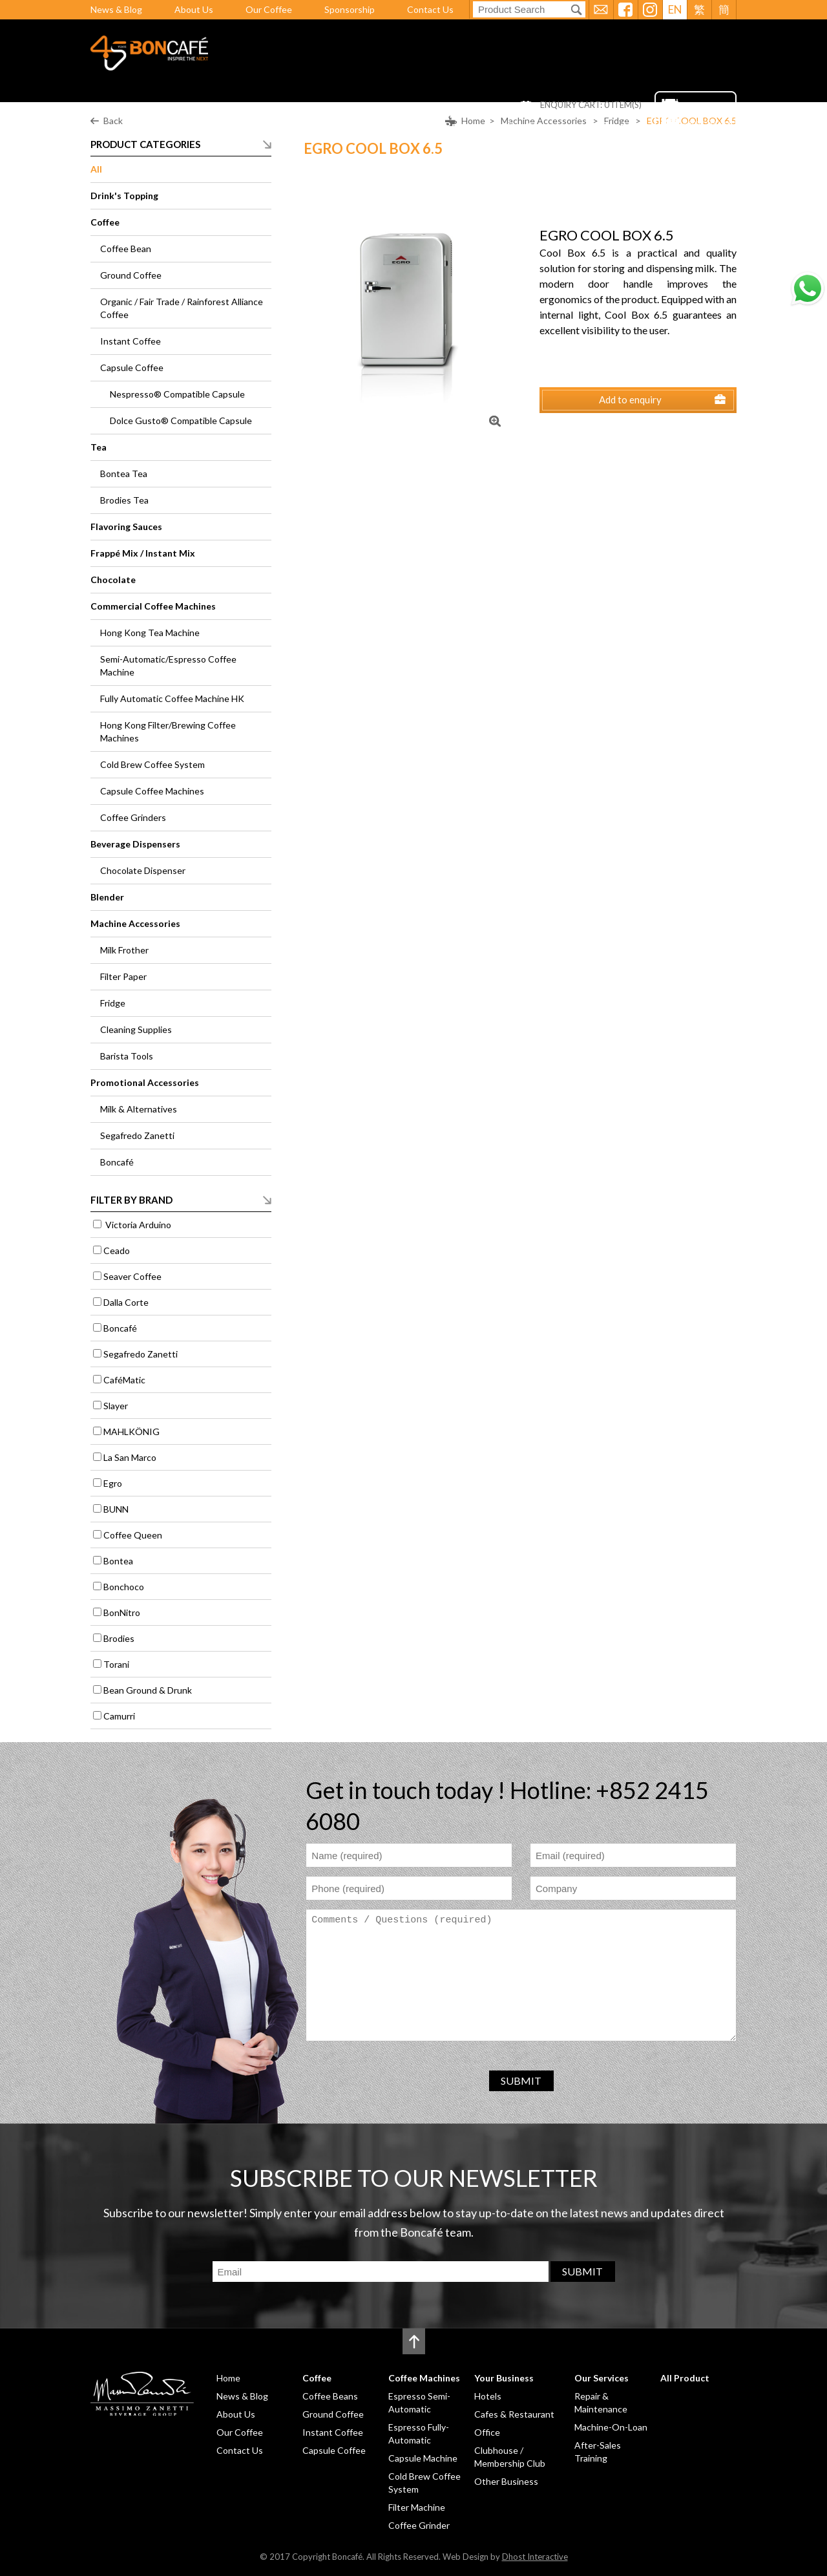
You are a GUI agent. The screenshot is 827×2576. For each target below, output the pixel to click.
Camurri (119, 1715)
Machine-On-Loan (610, 2427)
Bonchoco (123, 1586)
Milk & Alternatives (138, 1108)
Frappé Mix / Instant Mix (142, 553)
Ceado (116, 1250)
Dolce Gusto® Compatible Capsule (181, 420)
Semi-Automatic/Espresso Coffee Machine (168, 665)
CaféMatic (124, 1379)
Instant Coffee (130, 340)
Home (231, 125)
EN (675, 9)
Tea (98, 447)
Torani (116, 1664)
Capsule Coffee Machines (152, 790)
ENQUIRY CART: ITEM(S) (591, 105)
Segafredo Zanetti (137, 1135)
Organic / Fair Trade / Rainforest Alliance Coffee (181, 308)
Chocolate (113, 579)
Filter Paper (123, 976)
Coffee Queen (132, 1534)
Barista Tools (126, 1055)
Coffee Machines (360, 125)
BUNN (116, 1509)
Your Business (453, 125)
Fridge (112, 1002)
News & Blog (116, 9)
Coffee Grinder (419, 2525)
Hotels (487, 2395)
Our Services (538, 125)
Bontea (118, 1560)
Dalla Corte (126, 1302)
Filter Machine (416, 2507)
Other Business (506, 2481)
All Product (615, 125)
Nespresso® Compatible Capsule (177, 394)
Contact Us (430, 9)
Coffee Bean (125, 248)
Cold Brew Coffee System (152, 764)
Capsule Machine (422, 2458)
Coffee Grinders (133, 817)
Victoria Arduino (137, 1224)
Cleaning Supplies (136, 1029)
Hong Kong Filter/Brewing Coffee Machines (168, 731)
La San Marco (129, 1457)
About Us (193, 9)
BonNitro (121, 1612)
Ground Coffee (131, 275)
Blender (107, 896)
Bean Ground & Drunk (147, 1690)
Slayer (115, 1405)
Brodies (118, 1638)
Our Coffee (269, 9)
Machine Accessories (135, 923)
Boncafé (117, 1161)
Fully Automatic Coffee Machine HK (172, 698)
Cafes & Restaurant (514, 2414)
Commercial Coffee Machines (153, 606)
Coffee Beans (330, 2395)
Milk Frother (124, 949)
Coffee (282, 125)
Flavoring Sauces (126, 526)
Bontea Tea (123, 473)
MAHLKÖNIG (131, 1431)
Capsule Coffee (131, 367)
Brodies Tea (124, 500)
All (96, 169)
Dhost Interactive (535, 2556)
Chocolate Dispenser (142, 870)
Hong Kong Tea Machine (150, 632)
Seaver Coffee (132, 1276)
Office (487, 2432)
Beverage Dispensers (135, 843)
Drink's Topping (124, 195)
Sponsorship (349, 9)
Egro (112, 1483)
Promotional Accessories (144, 1082)
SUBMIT (521, 2080)
